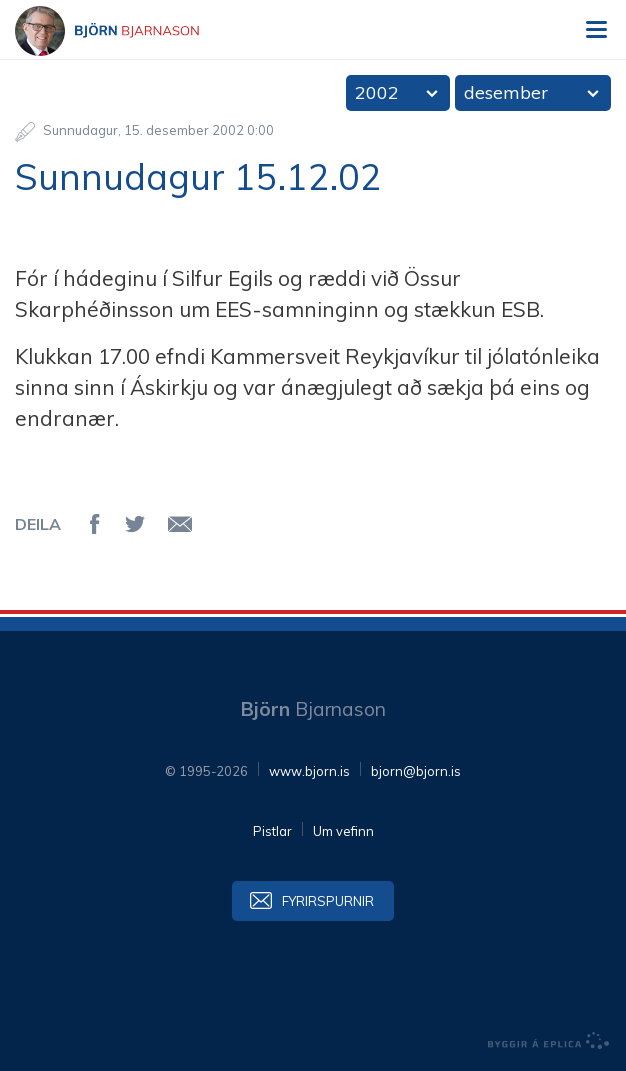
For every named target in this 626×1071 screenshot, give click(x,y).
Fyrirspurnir (328, 901)
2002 (377, 92)
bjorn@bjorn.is (416, 771)
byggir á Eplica (549, 1041)
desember (506, 92)
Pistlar (272, 831)
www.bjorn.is (309, 771)
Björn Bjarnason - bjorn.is (125, 31)
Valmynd (596, 30)
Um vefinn (343, 831)
